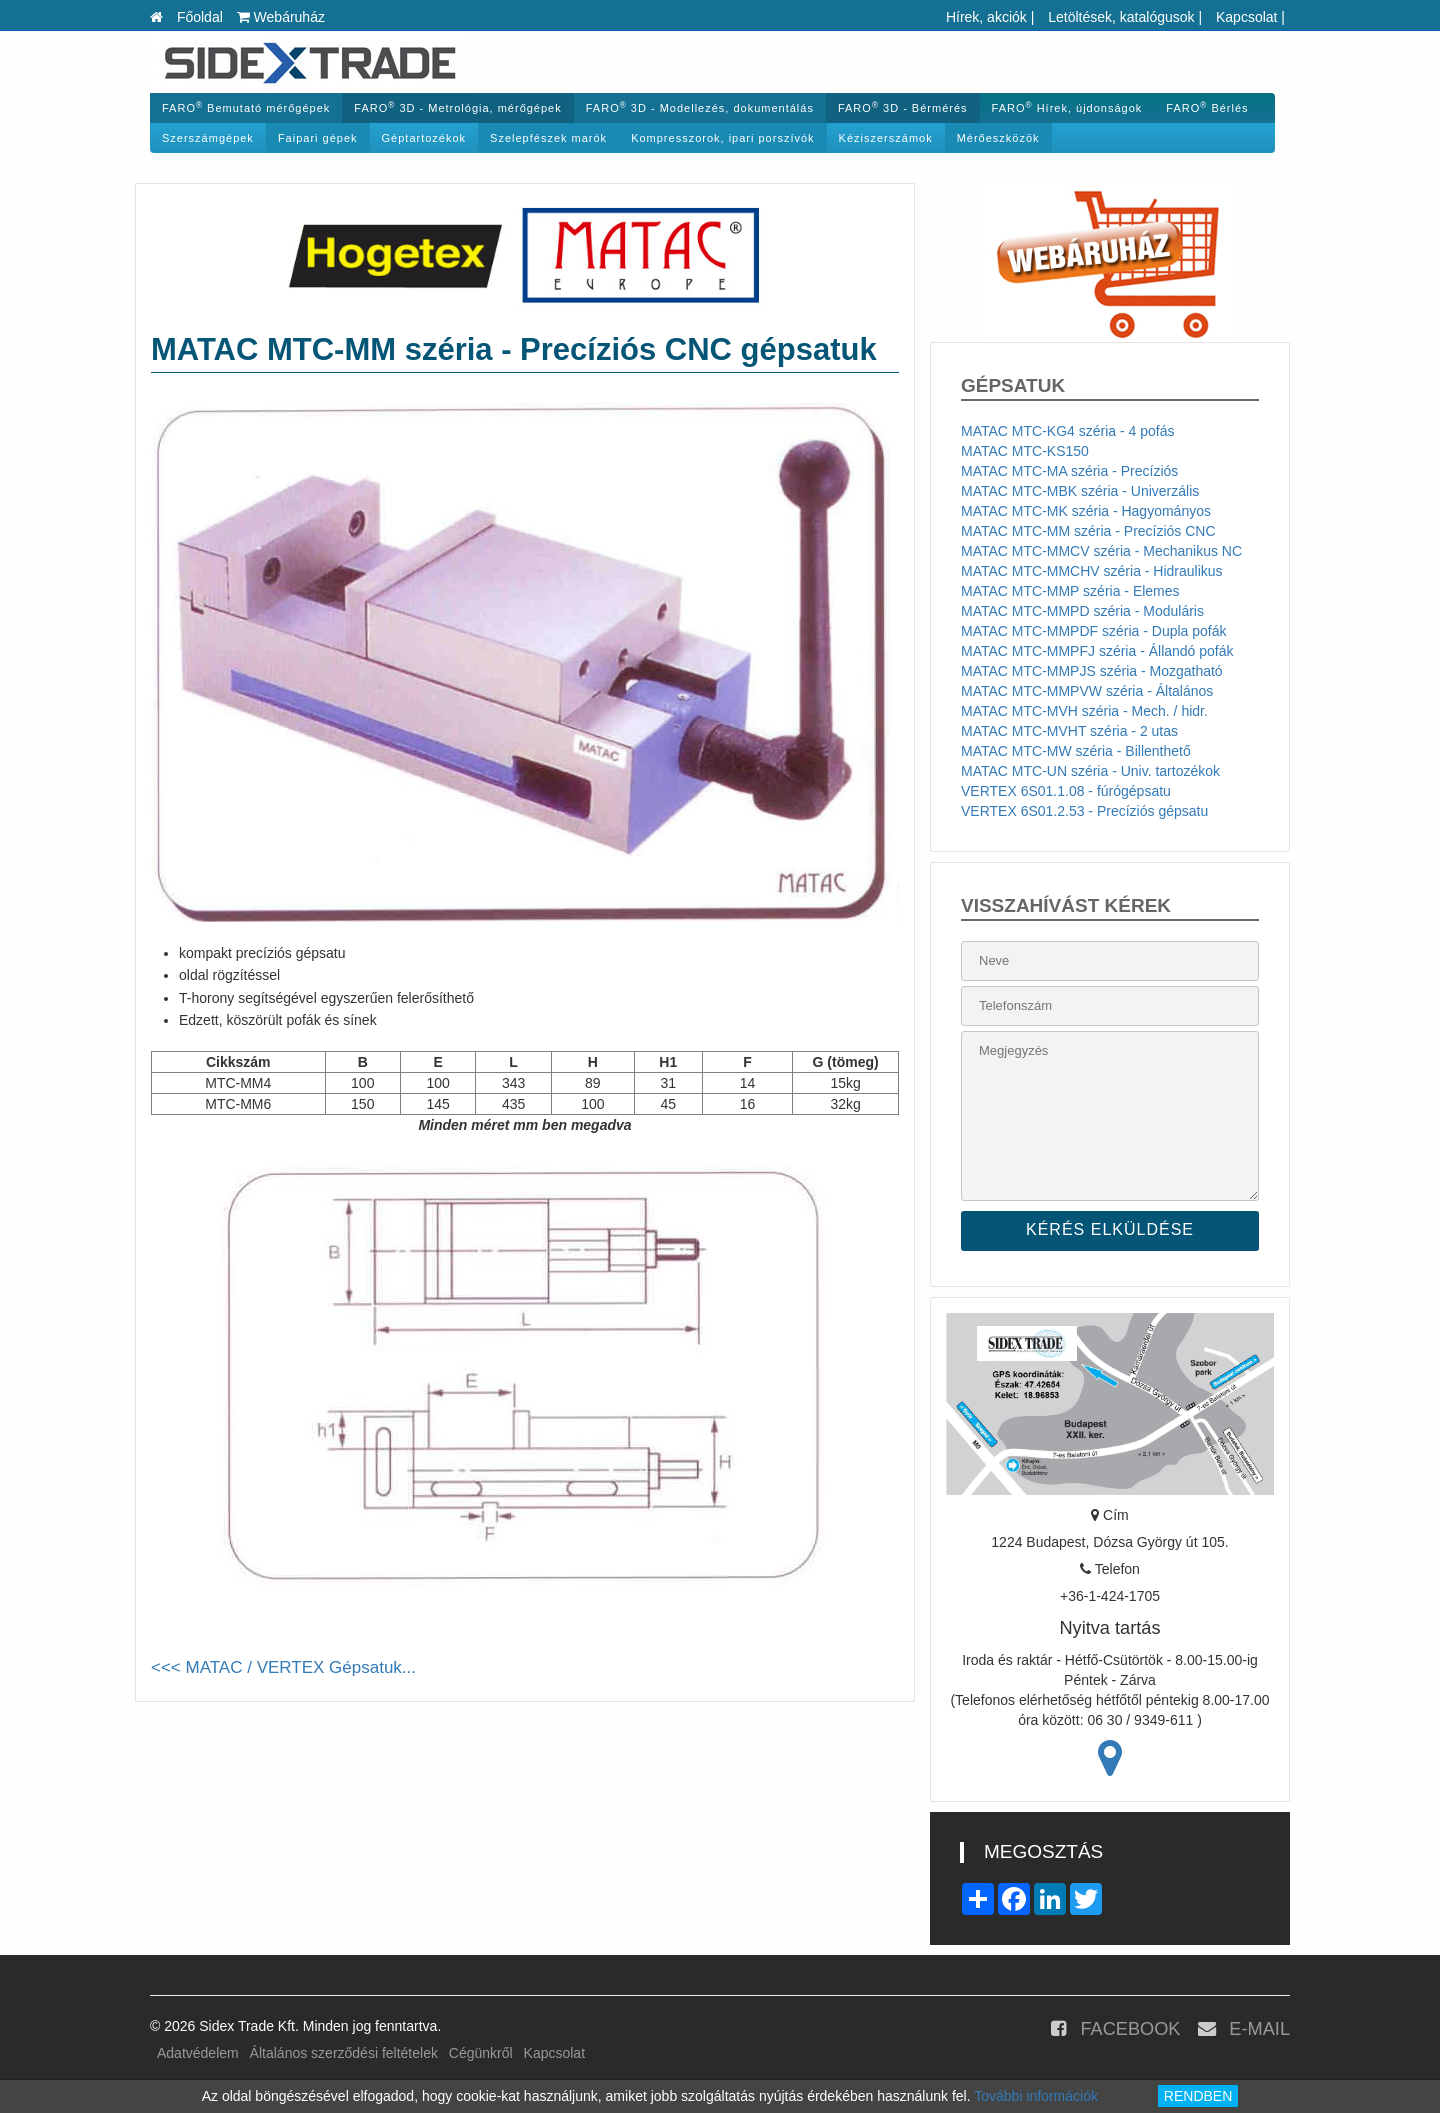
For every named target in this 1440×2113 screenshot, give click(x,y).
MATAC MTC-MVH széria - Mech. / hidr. (1084, 711)
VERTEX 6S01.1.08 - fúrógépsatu (1066, 791)
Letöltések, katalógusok (1121, 17)
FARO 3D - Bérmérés (903, 107)
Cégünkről (481, 2053)
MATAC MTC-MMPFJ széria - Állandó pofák (1097, 651)
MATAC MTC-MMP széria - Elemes (1070, 591)
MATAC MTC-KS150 (1025, 451)
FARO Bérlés (1207, 107)
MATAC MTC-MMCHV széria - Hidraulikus (1092, 571)
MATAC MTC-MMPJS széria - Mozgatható (1092, 671)
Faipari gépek (318, 138)
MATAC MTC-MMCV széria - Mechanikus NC (1101, 551)
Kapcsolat (1246, 17)
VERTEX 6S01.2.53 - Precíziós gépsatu (1084, 811)
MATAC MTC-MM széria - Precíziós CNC (1088, 531)
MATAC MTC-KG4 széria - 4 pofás (1067, 431)
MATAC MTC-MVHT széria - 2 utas (1069, 731)
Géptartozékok (424, 138)
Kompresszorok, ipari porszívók (722, 138)
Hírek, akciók (986, 17)
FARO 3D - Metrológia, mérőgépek (457, 107)
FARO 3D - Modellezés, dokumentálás (700, 107)
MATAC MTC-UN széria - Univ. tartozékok (1090, 771)
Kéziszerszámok (886, 138)
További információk (1036, 2096)
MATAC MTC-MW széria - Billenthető (1076, 751)
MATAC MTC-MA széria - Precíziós (1069, 471)
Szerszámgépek (208, 138)
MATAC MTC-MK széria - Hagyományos (1086, 511)
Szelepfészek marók (548, 138)
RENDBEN (1198, 2096)
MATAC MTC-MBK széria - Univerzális (1080, 491)
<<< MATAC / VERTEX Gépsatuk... (283, 1667)
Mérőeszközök (998, 138)
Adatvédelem (198, 2053)
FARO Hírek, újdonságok (1067, 107)
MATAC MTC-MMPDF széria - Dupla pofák (1094, 631)
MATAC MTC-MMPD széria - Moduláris (1082, 611)
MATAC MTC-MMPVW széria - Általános (1087, 691)
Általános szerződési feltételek (344, 2053)
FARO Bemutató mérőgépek (246, 107)
